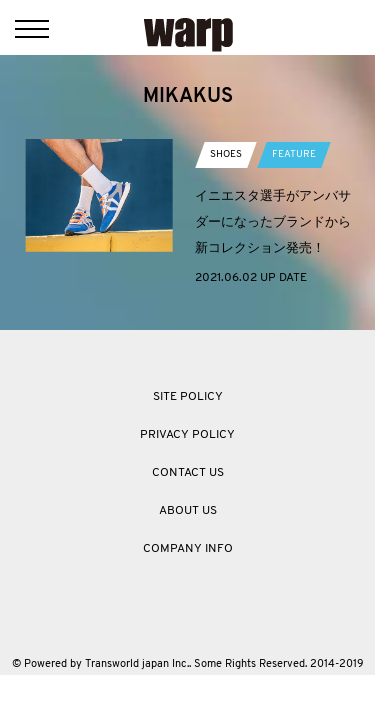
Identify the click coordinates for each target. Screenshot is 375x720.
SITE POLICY (188, 397)
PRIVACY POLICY (187, 435)
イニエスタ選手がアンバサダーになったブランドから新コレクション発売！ (273, 221)
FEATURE (294, 154)
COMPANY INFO (188, 549)
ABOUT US (188, 511)
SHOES (226, 154)
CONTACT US (188, 473)
